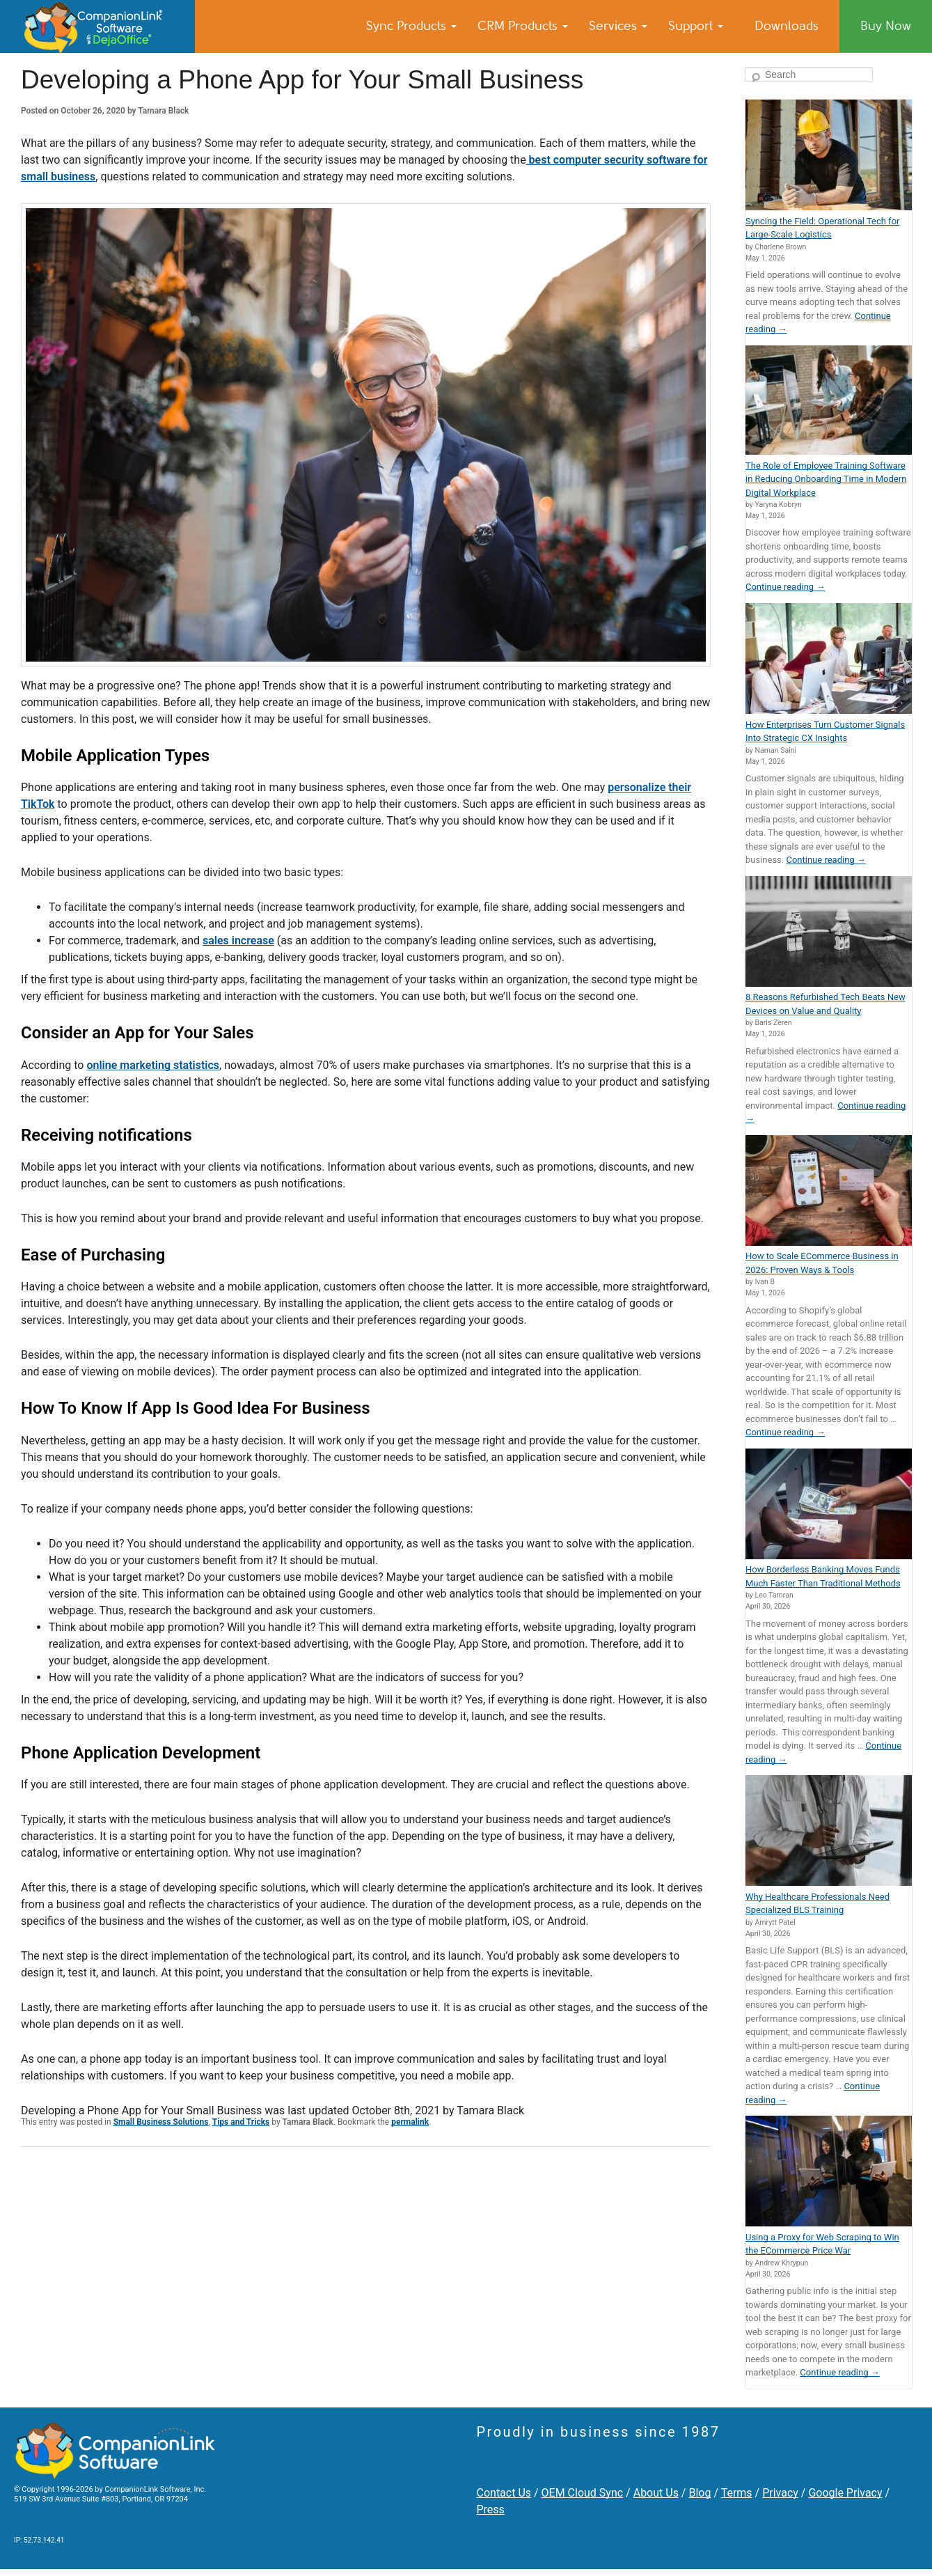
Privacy (780, 2492)
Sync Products (411, 26)
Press (491, 2509)
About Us (656, 2492)
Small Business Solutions (161, 2122)
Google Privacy (845, 2492)
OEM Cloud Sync (583, 2492)
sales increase (238, 940)
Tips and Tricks (241, 2122)
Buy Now (885, 26)
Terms (736, 2492)
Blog (699, 2492)
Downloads (787, 26)
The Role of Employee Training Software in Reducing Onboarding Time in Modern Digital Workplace (825, 479)
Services (618, 26)
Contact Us (504, 2492)
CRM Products (522, 26)
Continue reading (785, 586)
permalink (410, 2122)
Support (695, 26)
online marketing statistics (152, 1065)
